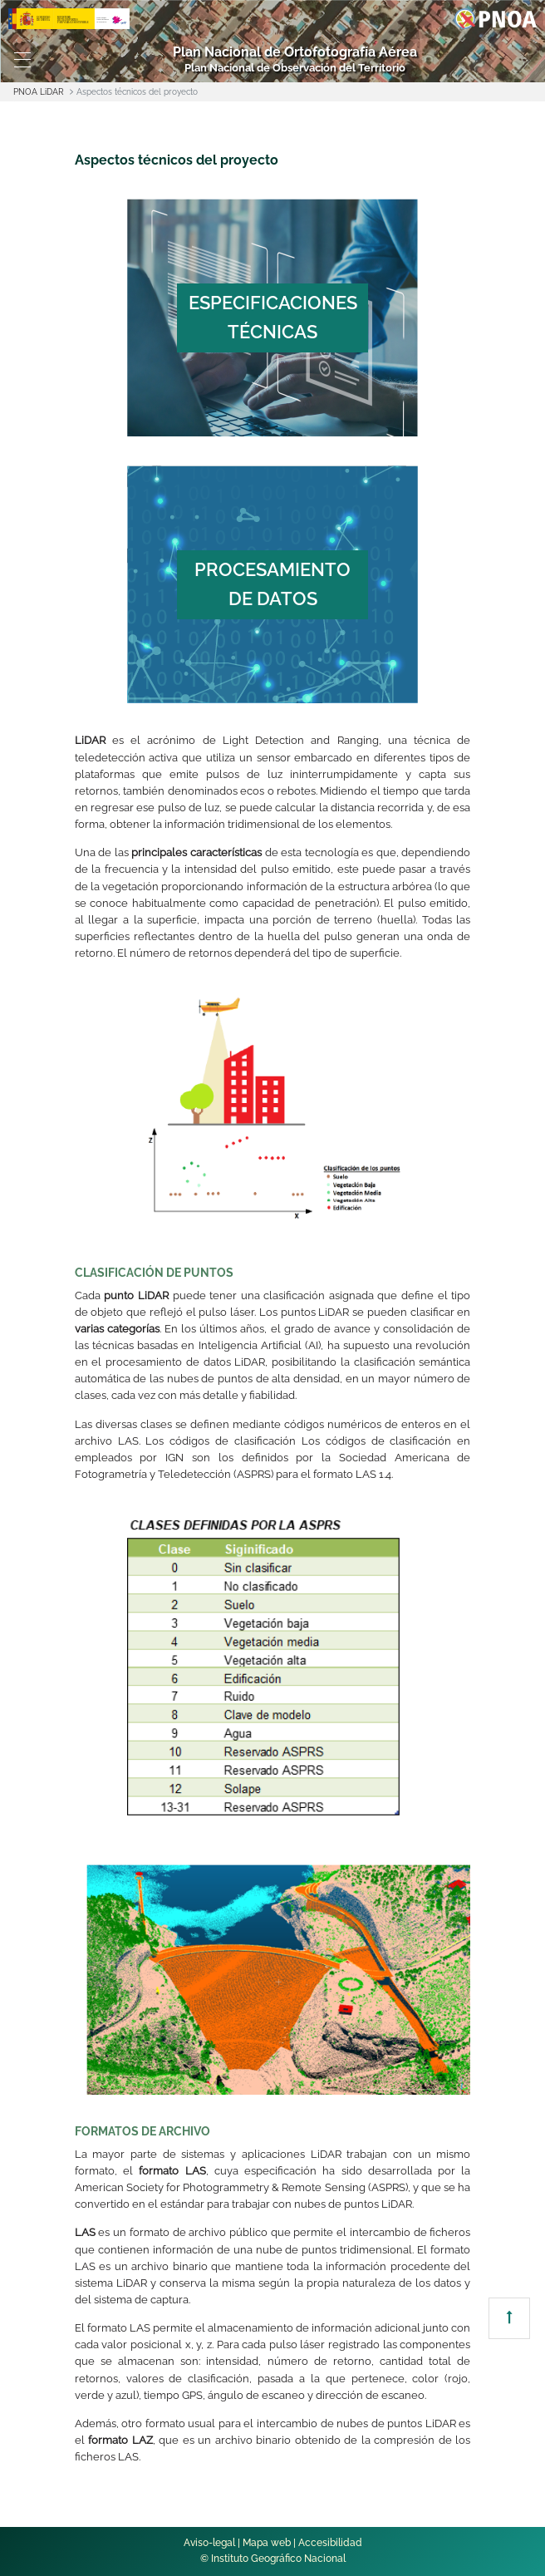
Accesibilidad (330, 2543)
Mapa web (267, 2543)
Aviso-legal (209, 2543)
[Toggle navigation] (23, 59)
